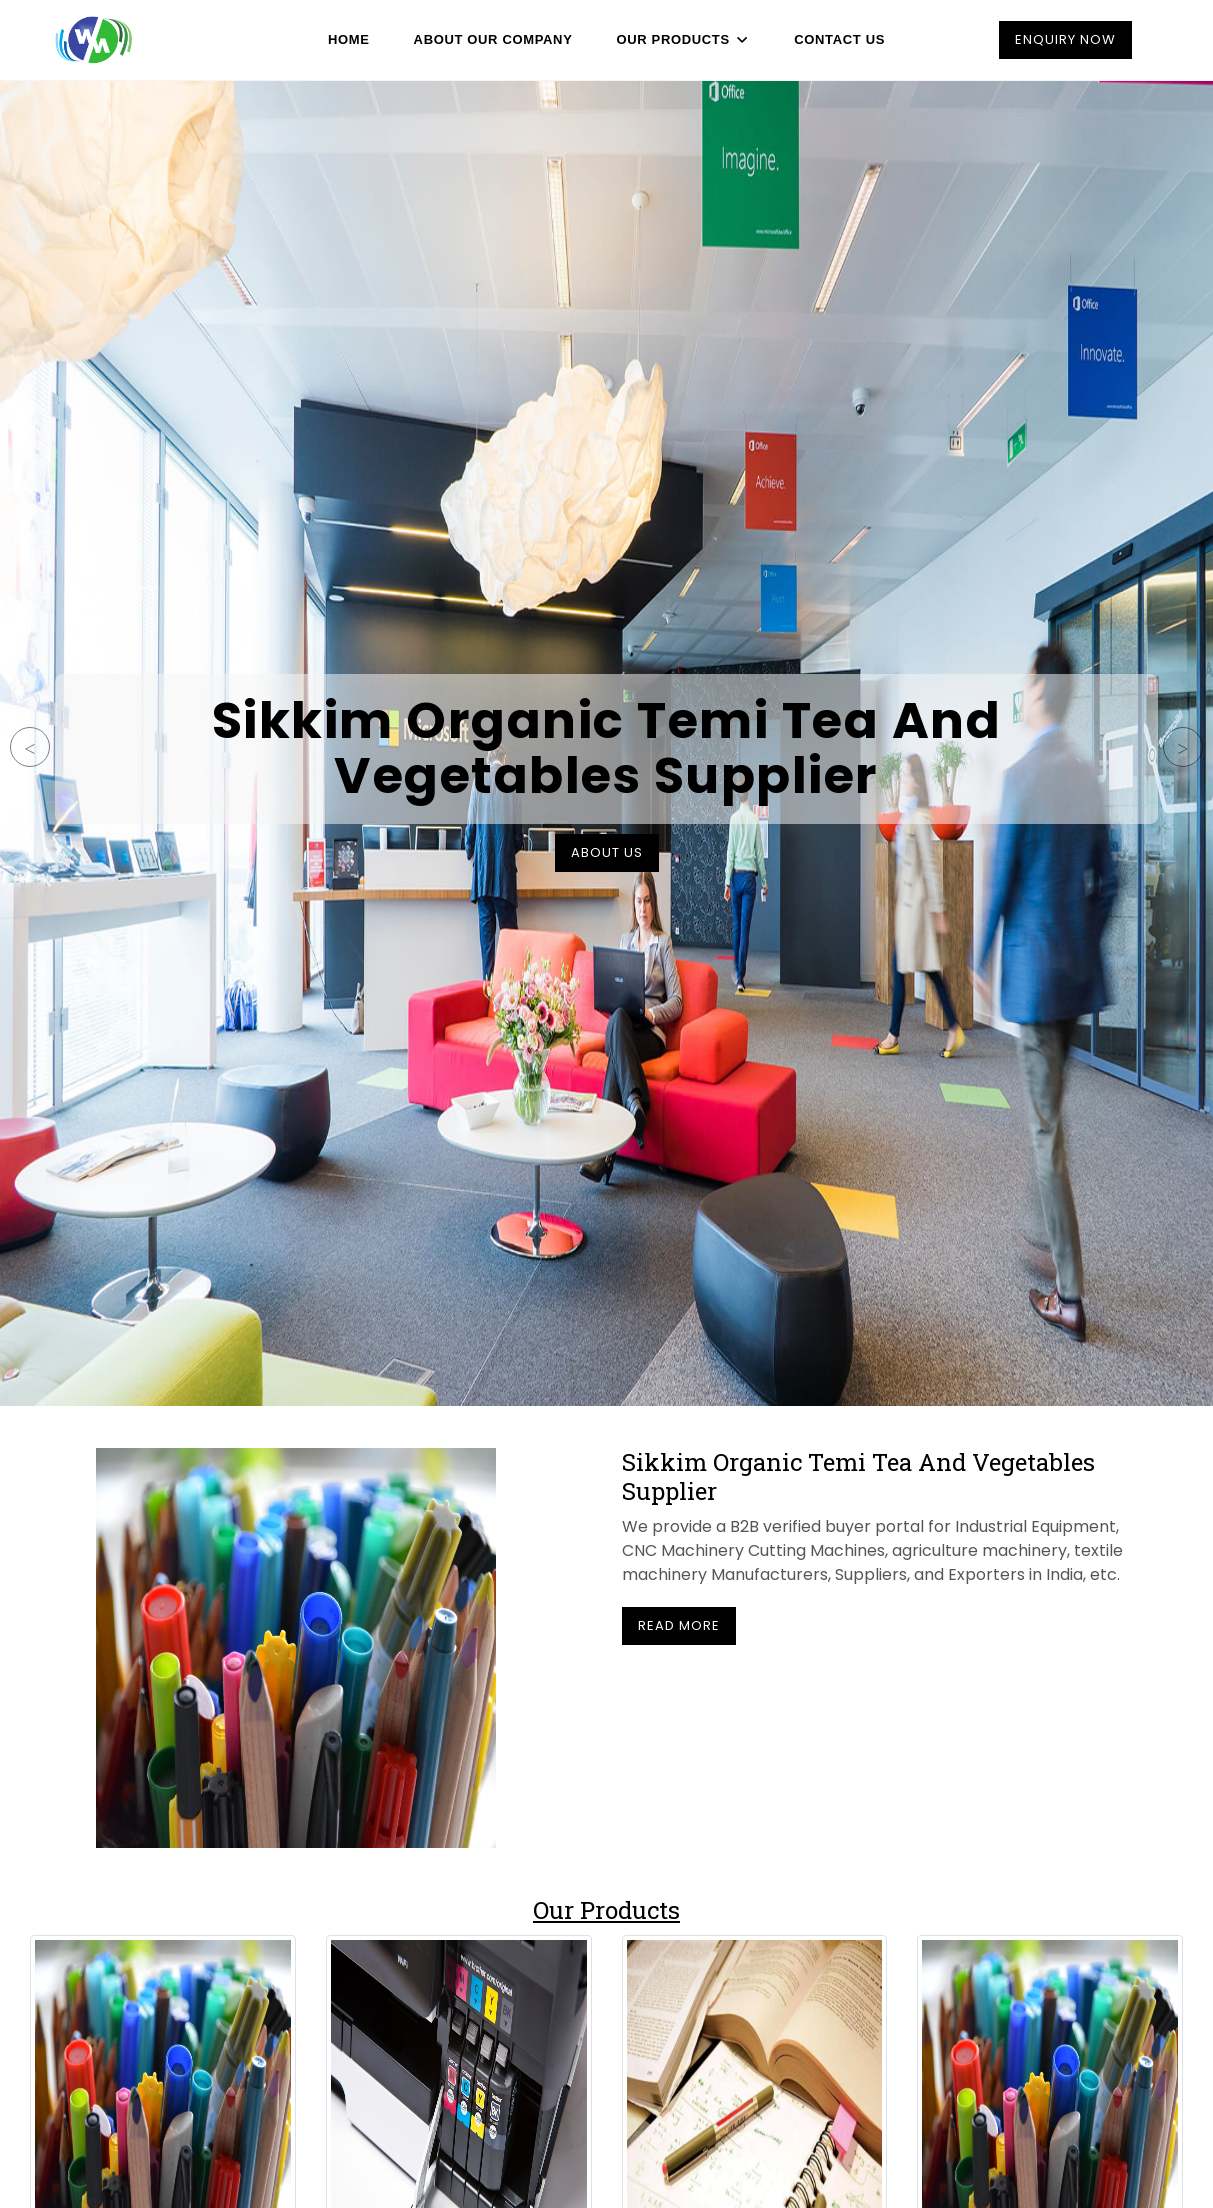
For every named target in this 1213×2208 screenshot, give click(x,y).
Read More (679, 1625)
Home (354, 39)
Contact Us (834, 39)
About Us (607, 852)
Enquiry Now (1065, 39)
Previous (30, 747)
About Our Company (494, 39)
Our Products (682, 39)
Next (1183, 747)
